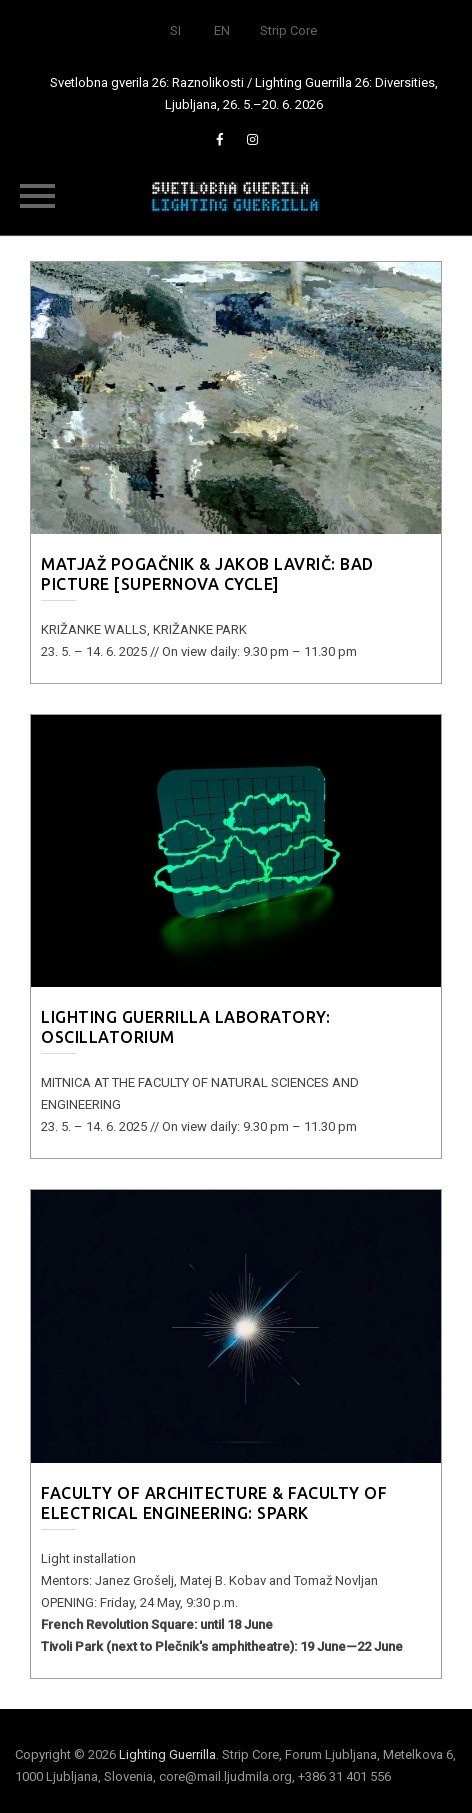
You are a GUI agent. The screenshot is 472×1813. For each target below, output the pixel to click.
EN (222, 30)
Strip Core (288, 30)
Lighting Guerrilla (167, 1754)
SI (175, 30)
